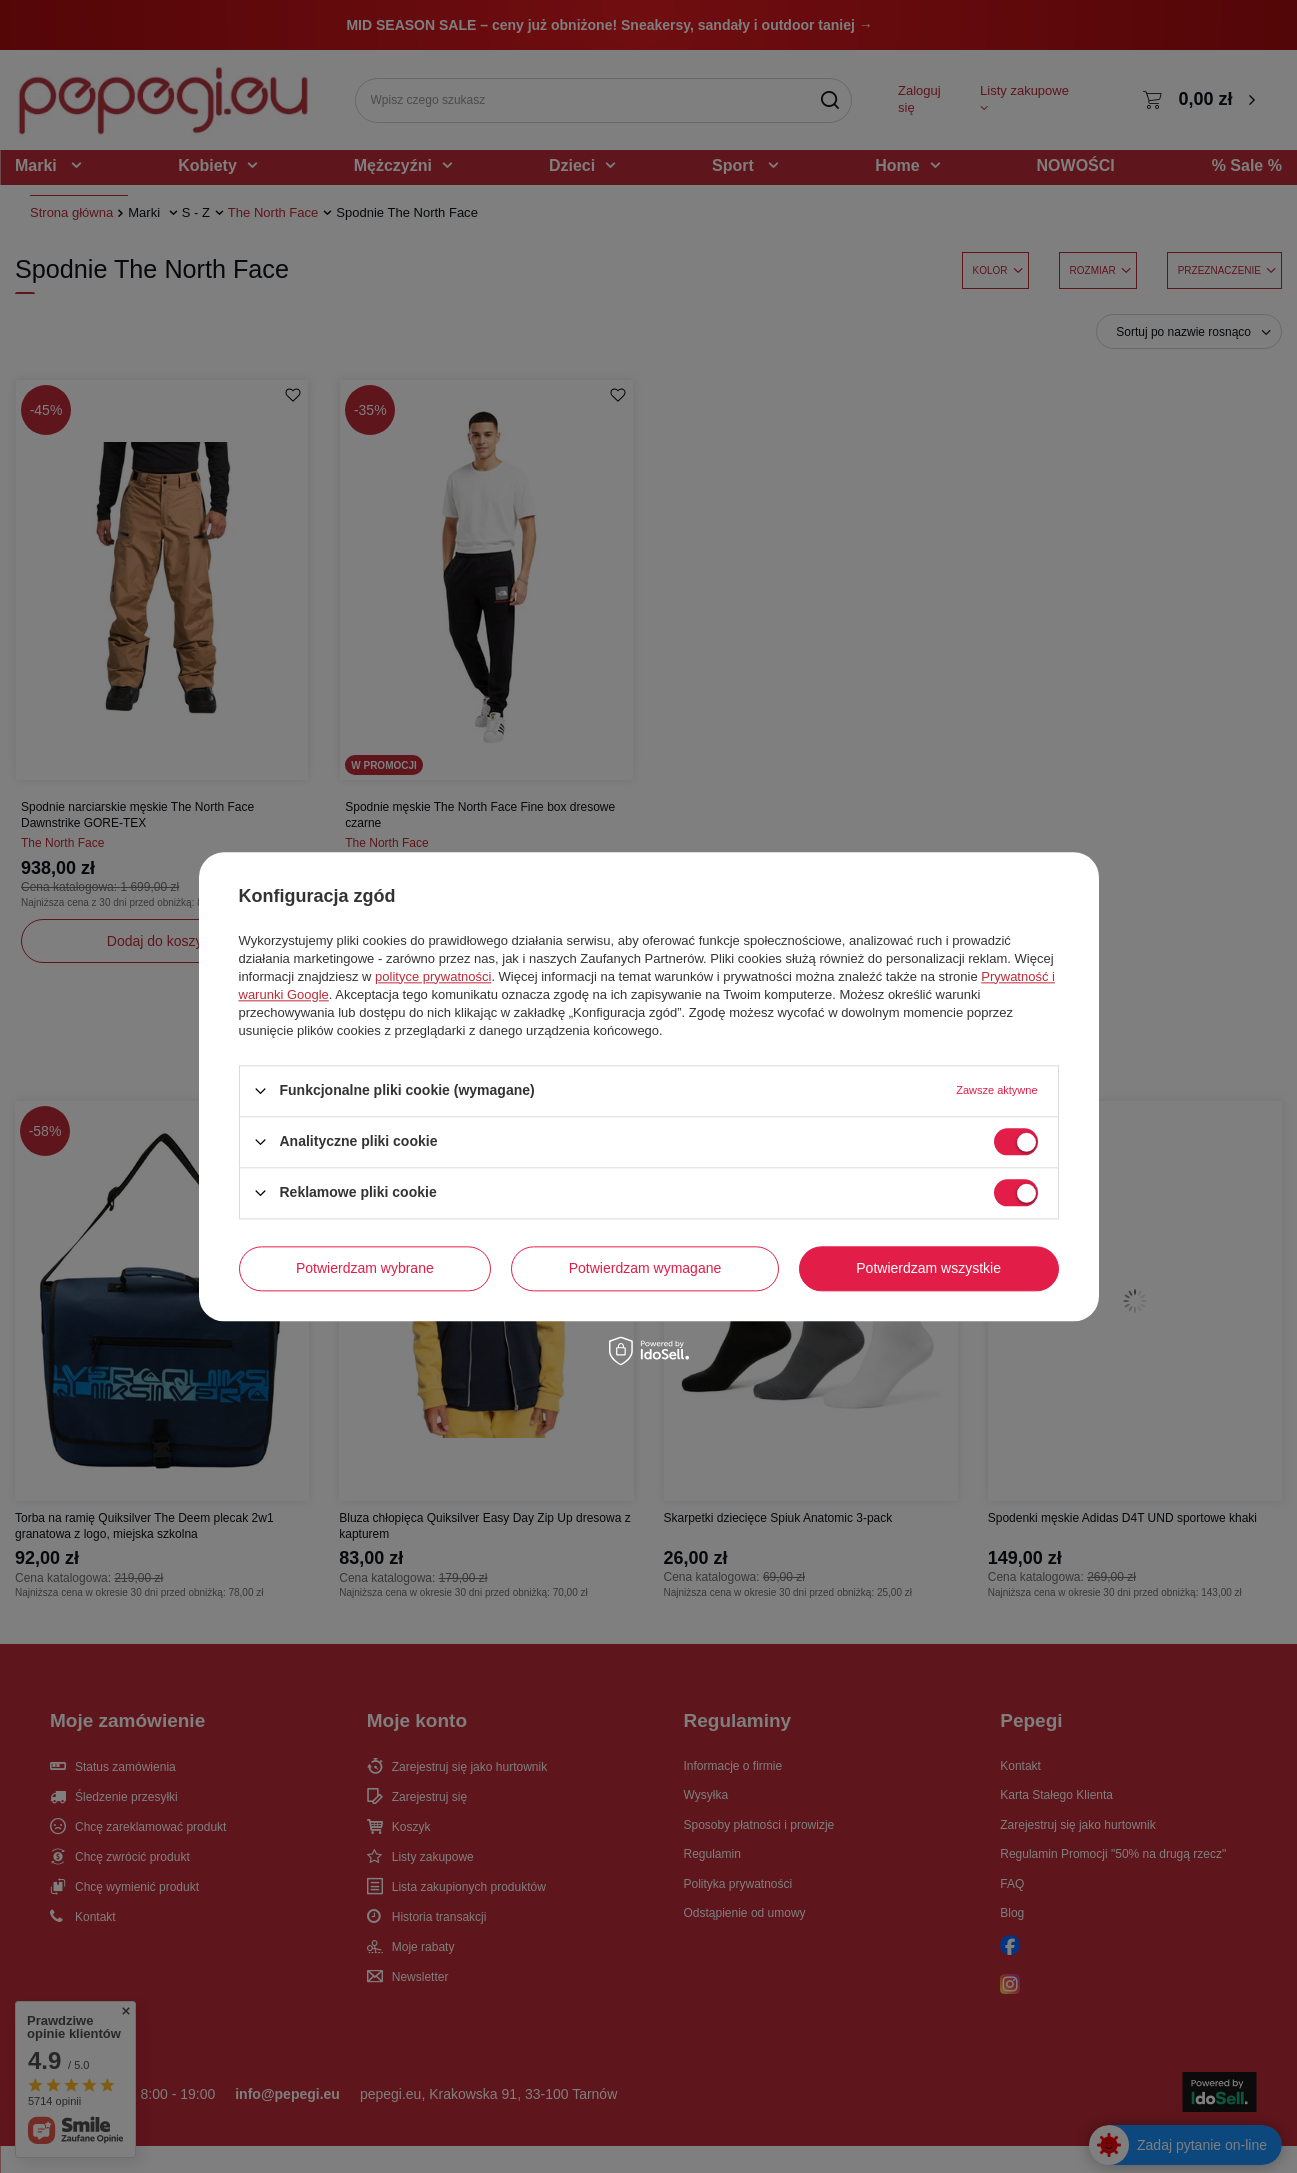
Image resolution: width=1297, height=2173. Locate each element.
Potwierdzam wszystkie (928, 1268)
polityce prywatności (433, 976)
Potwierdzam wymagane (645, 1268)
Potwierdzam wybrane (365, 1268)
